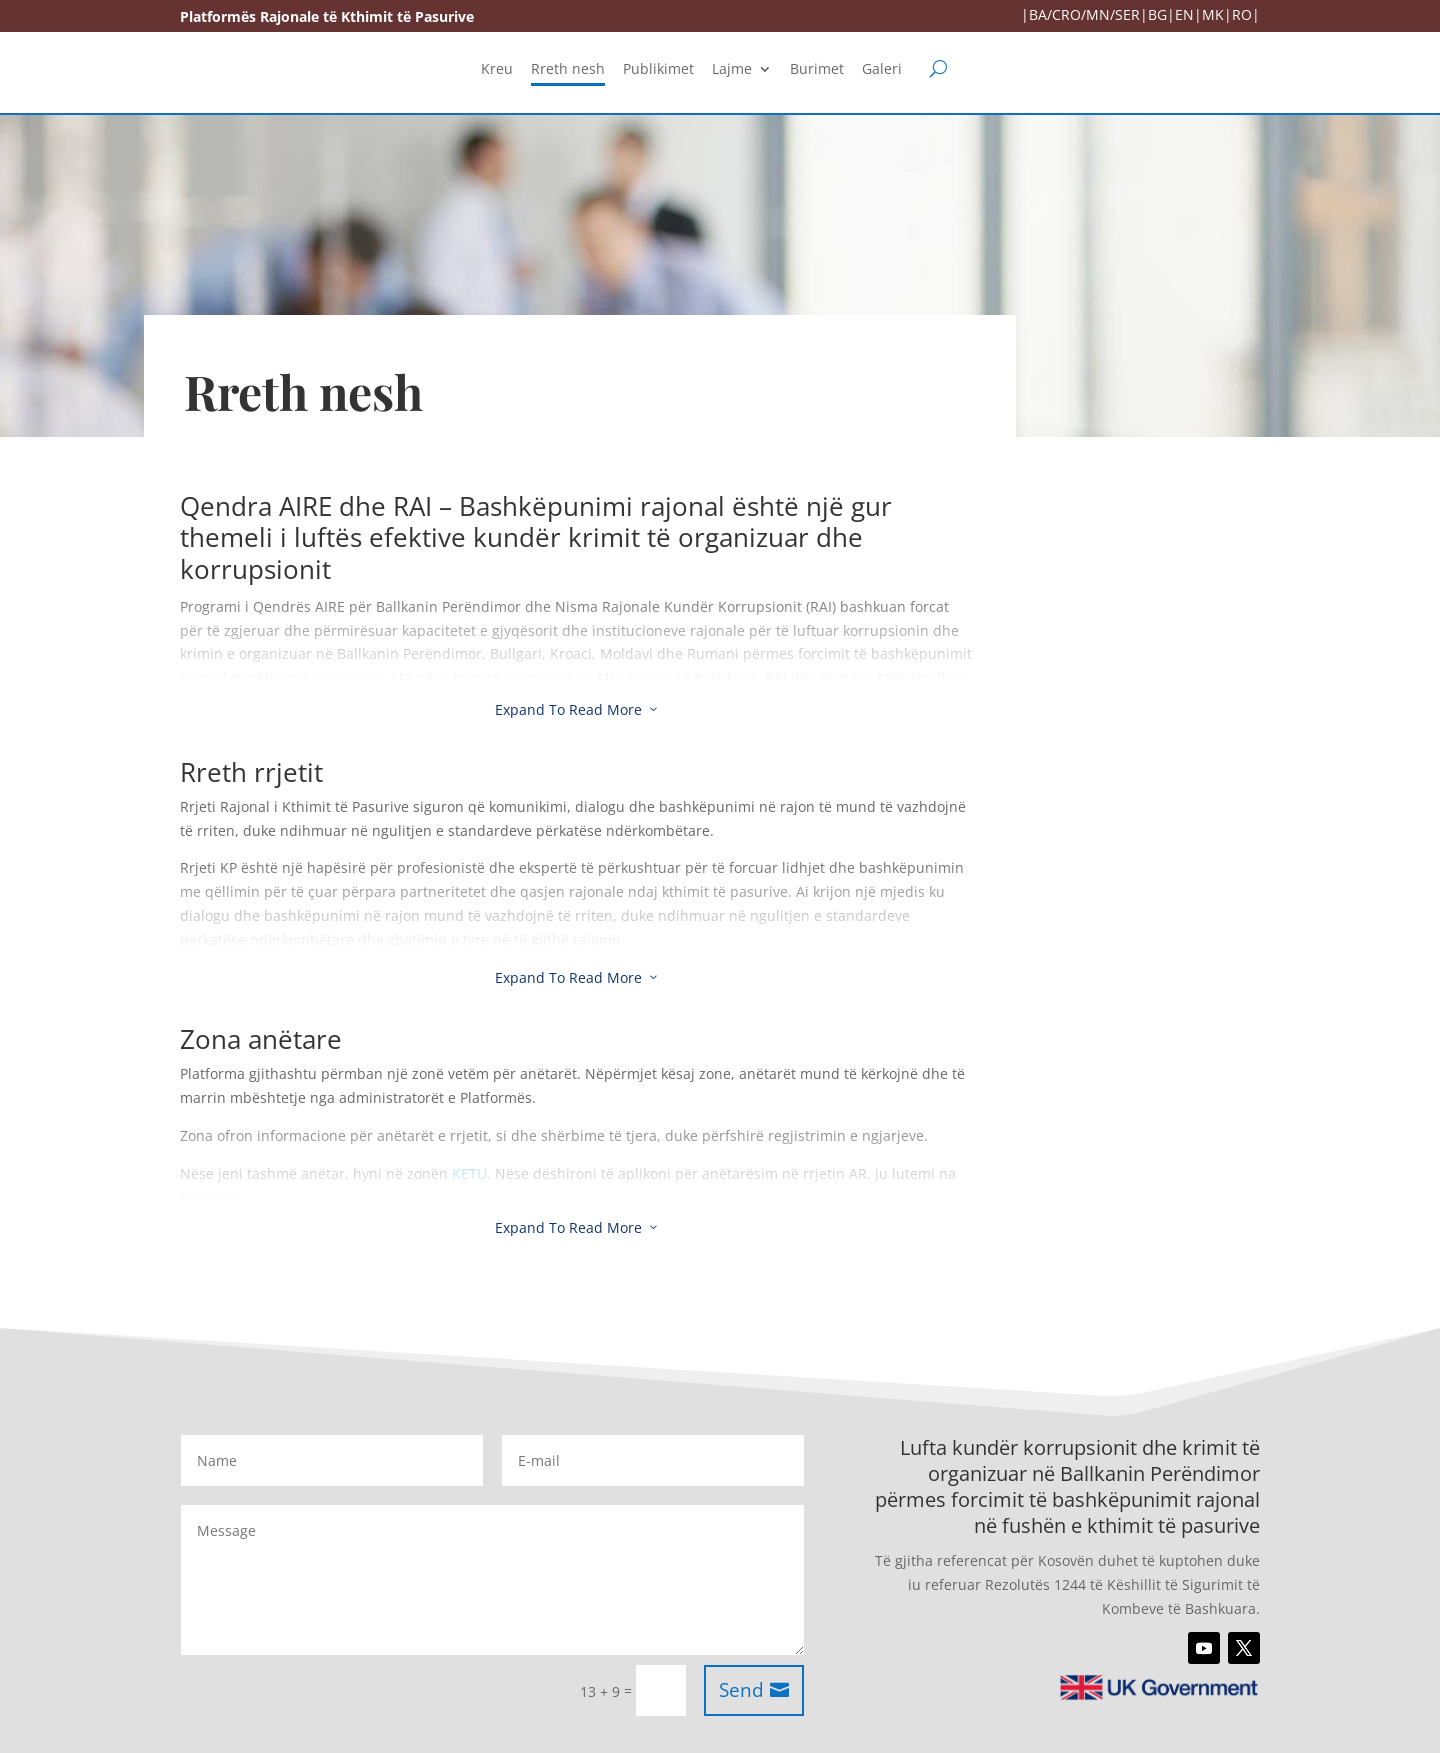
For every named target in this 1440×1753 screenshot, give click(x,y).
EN (1184, 14)
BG (1157, 14)
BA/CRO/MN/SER (1084, 14)
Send (741, 1690)
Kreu (497, 70)
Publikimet (658, 70)
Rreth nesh (568, 70)
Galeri (882, 70)
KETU (469, 1173)
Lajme (732, 70)
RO (1242, 14)
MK (1213, 14)
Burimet (817, 70)
